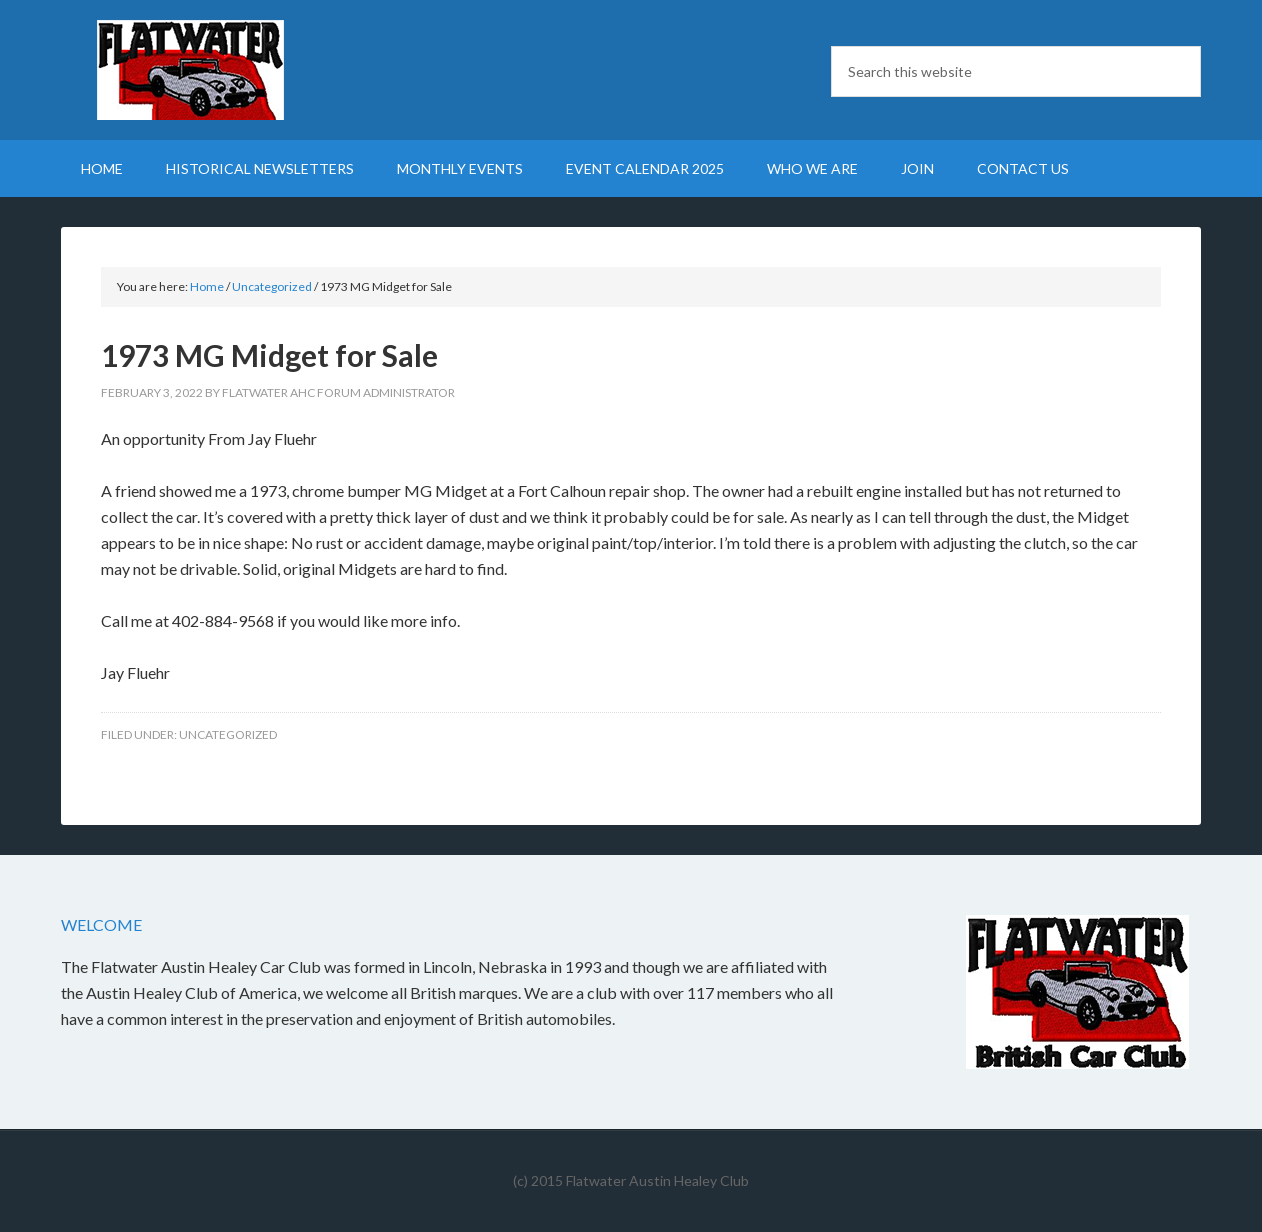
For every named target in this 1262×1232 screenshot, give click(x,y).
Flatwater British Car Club (231, 70)
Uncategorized (228, 734)
